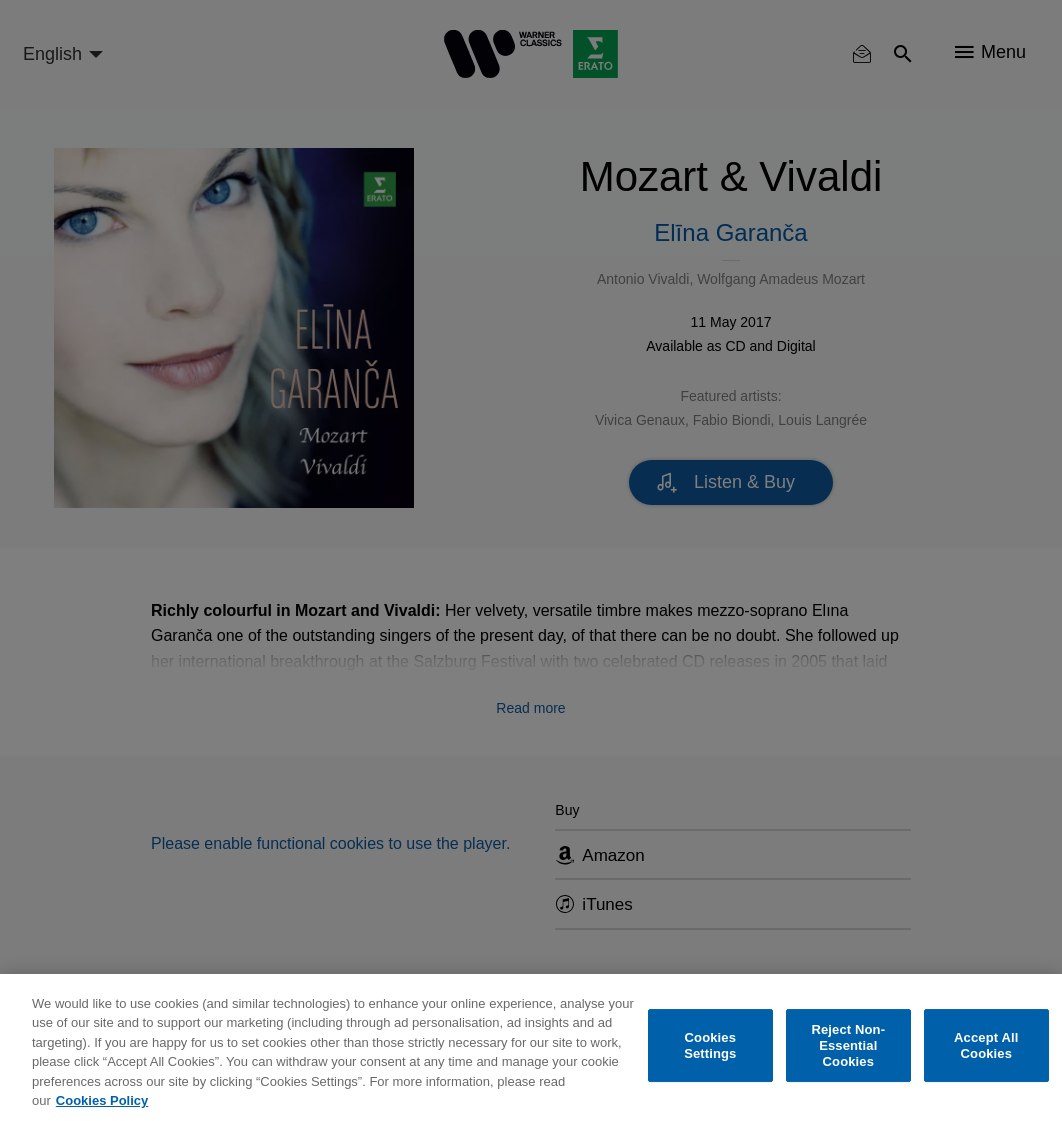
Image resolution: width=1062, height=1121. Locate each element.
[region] (531, 1047)
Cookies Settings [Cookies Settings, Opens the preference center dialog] (710, 1045)
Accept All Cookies (986, 1045)
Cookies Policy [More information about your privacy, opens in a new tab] (102, 1100)
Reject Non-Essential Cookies (848, 1046)
